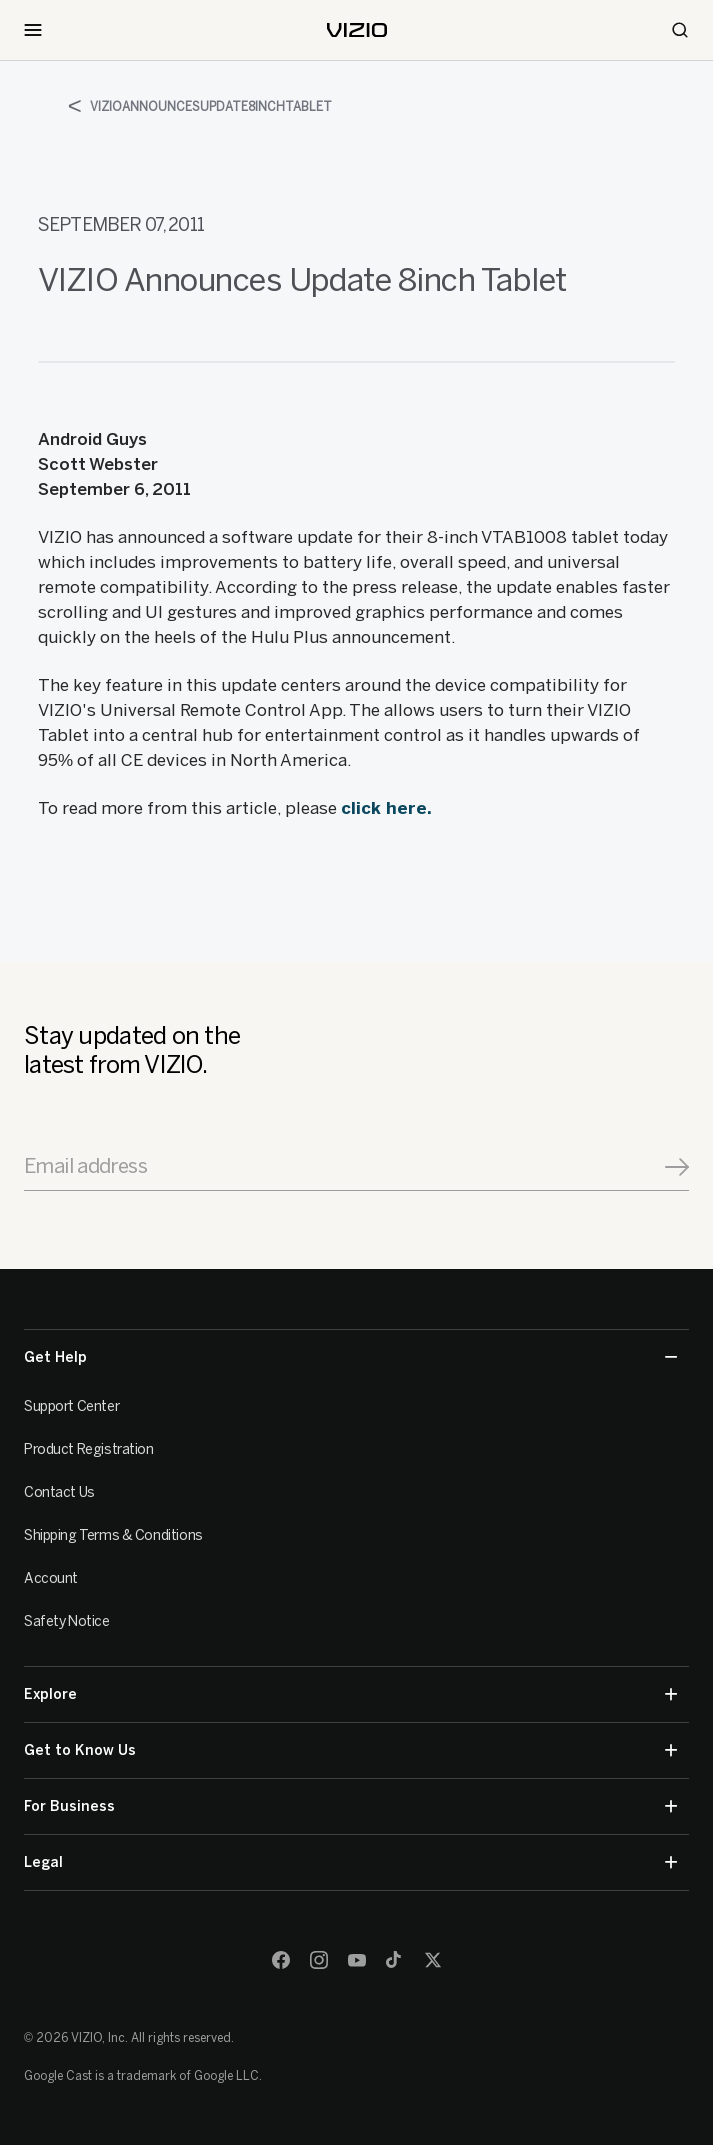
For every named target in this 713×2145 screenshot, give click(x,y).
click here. (386, 808)
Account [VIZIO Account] (51, 1578)
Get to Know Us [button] (350, 1750)
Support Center (71, 1406)
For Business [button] (350, 1806)
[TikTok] (395, 1960)
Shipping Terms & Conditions (113, 1535)
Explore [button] (350, 1694)
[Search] (680, 30)
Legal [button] (350, 1862)
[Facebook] (281, 1960)
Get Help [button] (350, 1357)
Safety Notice (67, 1621)
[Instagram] (319, 1960)
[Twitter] (433, 1960)
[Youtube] (357, 1960)
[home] (357, 30)
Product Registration (89, 1449)
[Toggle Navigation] (33, 30)
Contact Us (59, 1492)
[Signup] (677, 1167)
